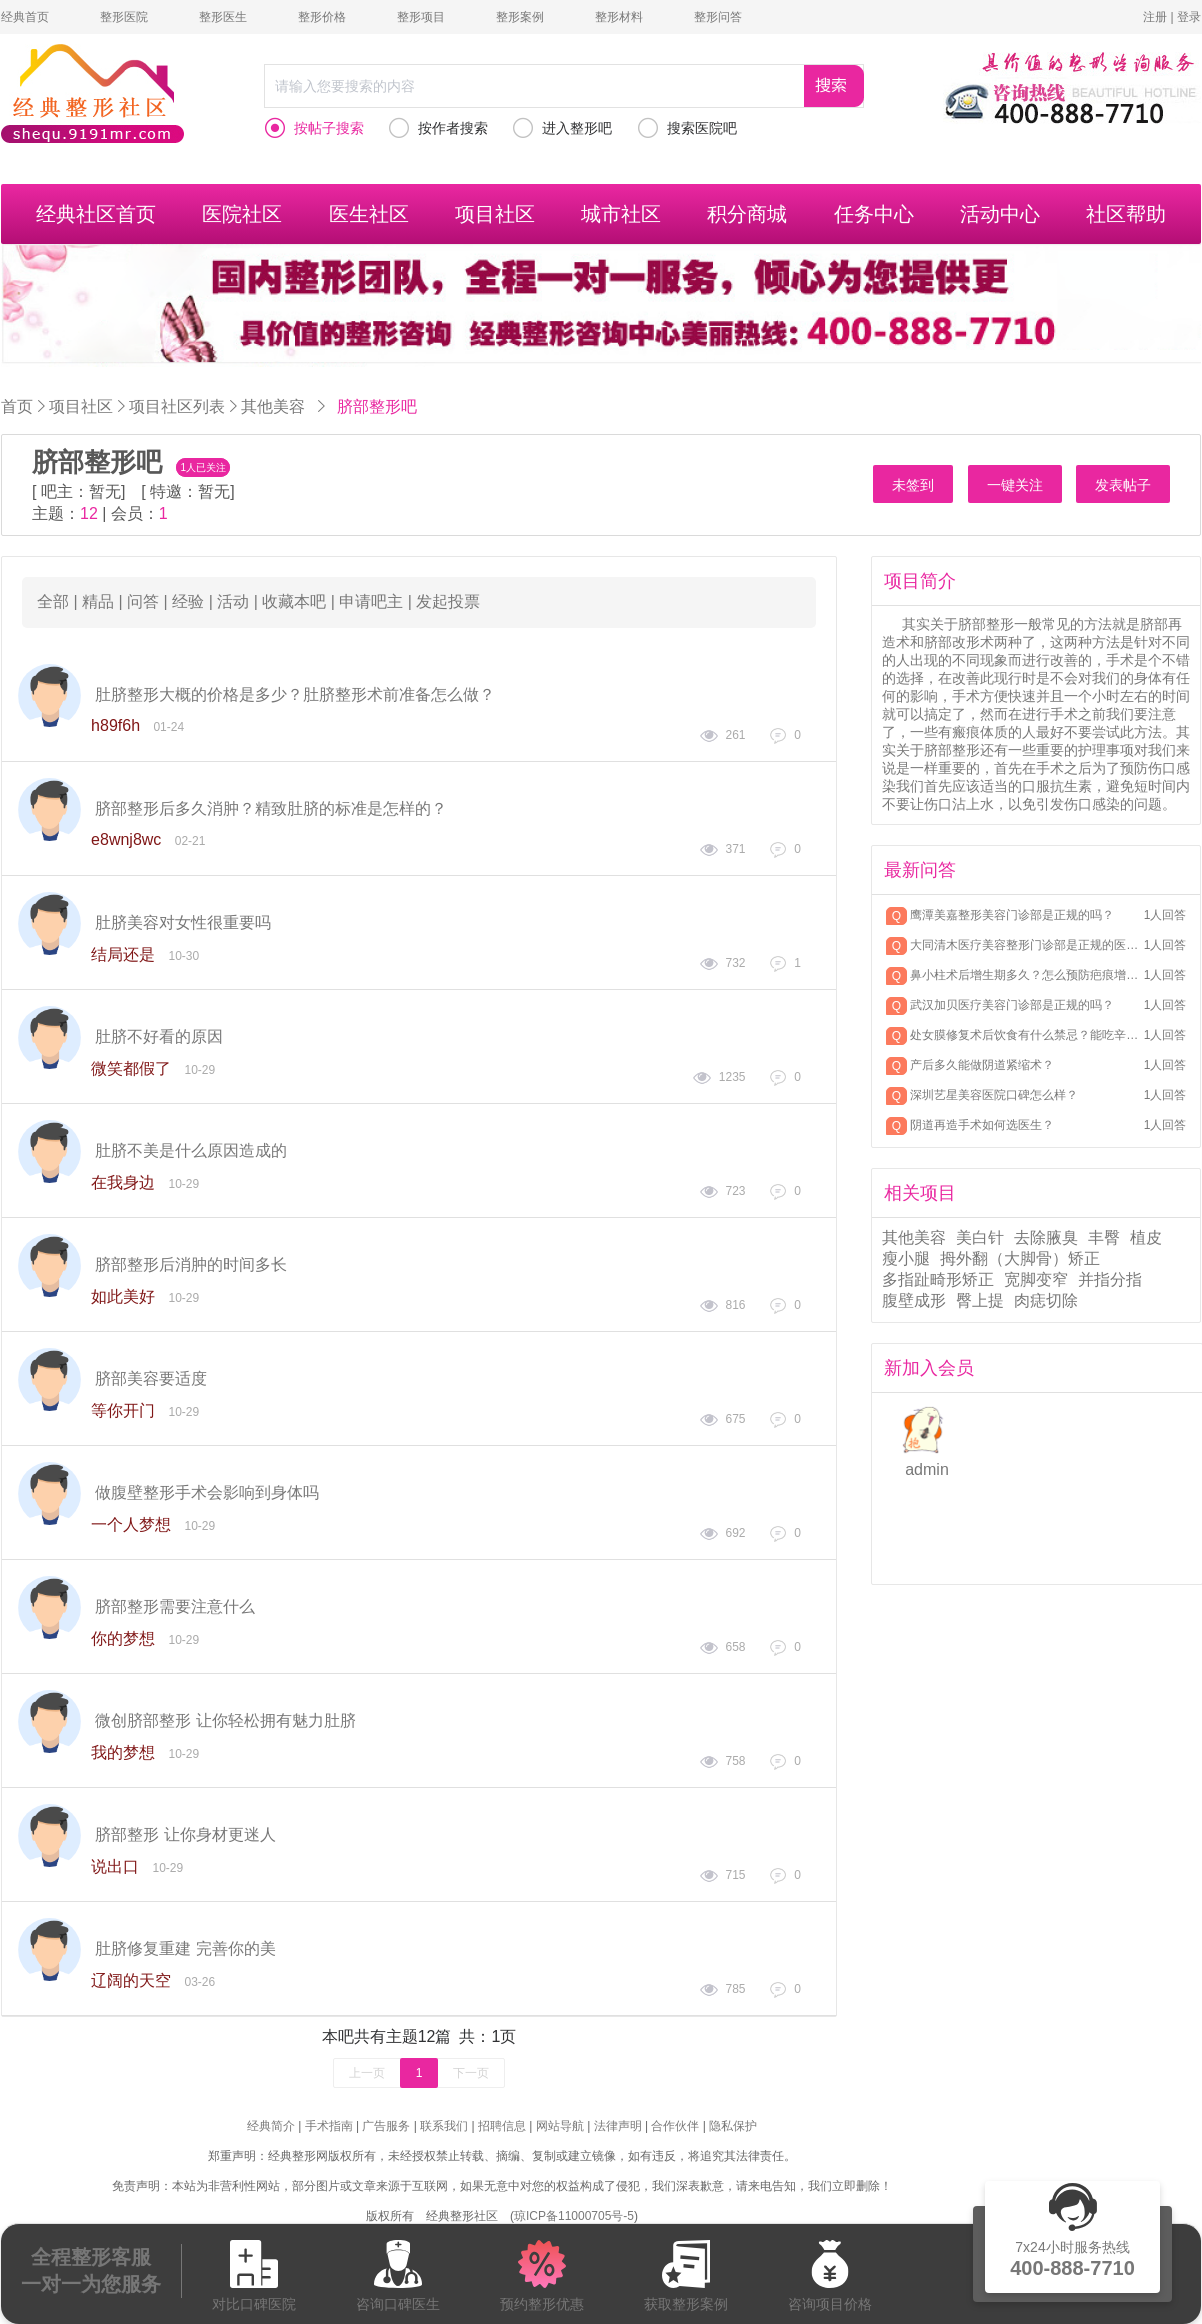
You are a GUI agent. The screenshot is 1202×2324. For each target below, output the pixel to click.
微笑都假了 (131, 1068)
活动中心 (1000, 214)
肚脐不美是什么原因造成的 (191, 1150)
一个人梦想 (131, 1524)
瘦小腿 (906, 1258)
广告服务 (386, 2126)
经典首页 (25, 17)
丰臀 (1104, 1237)
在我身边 (123, 1182)
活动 (233, 601)
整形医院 (124, 17)
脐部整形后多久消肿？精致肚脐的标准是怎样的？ (271, 808)
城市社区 (621, 214)
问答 (143, 601)
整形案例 (520, 17)
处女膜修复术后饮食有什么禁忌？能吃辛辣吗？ (1025, 1035)
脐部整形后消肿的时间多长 (191, 1264)
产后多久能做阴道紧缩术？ (982, 1065)
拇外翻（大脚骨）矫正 (1020, 1258)
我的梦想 (123, 1752)
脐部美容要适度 (151, 1378)
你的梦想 (123, 1638)
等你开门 (123, 1410)
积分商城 (747, 214)
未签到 (913, 485)
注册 (1155, 17)
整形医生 (223, 17)
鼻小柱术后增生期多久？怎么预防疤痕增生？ (1025, 975)
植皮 (1146, 1237)
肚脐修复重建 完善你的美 (185, 1948)
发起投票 (448, 601)
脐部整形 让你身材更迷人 (185, 1834)
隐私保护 (733, 2126)
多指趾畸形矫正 (938, 1279)
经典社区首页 (96, 214)
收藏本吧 (294, 601)
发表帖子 (1123, 485)
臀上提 (980, 1300)
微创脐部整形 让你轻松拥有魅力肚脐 (225, 1720)
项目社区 (495, 214)
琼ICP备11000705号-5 (574, 2216)
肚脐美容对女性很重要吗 (183, 922)
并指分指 (1110, 1279)
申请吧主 (371, 601)
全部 (53, 601)
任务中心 (874, 214)
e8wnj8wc (126, 839)
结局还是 (123, 954)
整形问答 (718, 17)
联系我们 (444, 2126)
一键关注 (1015, 485)
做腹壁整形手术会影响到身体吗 (207, 1492)
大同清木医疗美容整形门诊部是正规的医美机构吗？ (1025, 945)
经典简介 (271, 2126)
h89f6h (115, 725)
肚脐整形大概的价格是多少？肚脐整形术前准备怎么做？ (295, 694)
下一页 (471, 2073)
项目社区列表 (177, 406)
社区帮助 (1126, 214)
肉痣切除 (1046, 1300)
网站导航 (560, 2126)
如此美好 (123, 1296)
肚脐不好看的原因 (159, 1036)
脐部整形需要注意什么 (175, 1606)
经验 (188, 601)
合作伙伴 (675, 2126)
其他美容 (273, 406)
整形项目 (421, 17)
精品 (98, 601)
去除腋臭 (1046, 1237)
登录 (1189, 17)
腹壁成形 (914, 1300)
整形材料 (619, 17)
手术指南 (329, 2126)
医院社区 (242, 214)
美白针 (980, 1237)
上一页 (367, 2073)
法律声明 (618, 2126)
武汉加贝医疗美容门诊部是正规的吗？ (1012, 1005)
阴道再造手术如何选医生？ (982, 1125)
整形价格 (322, 17)
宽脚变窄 (1036, 1279)
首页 (17, 406)
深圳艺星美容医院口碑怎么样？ (994, 1095)
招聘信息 (502, 2126)
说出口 (115, 1866)
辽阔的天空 (131, 1980)
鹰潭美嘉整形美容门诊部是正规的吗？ (1012, 915)
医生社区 (369, 214)
